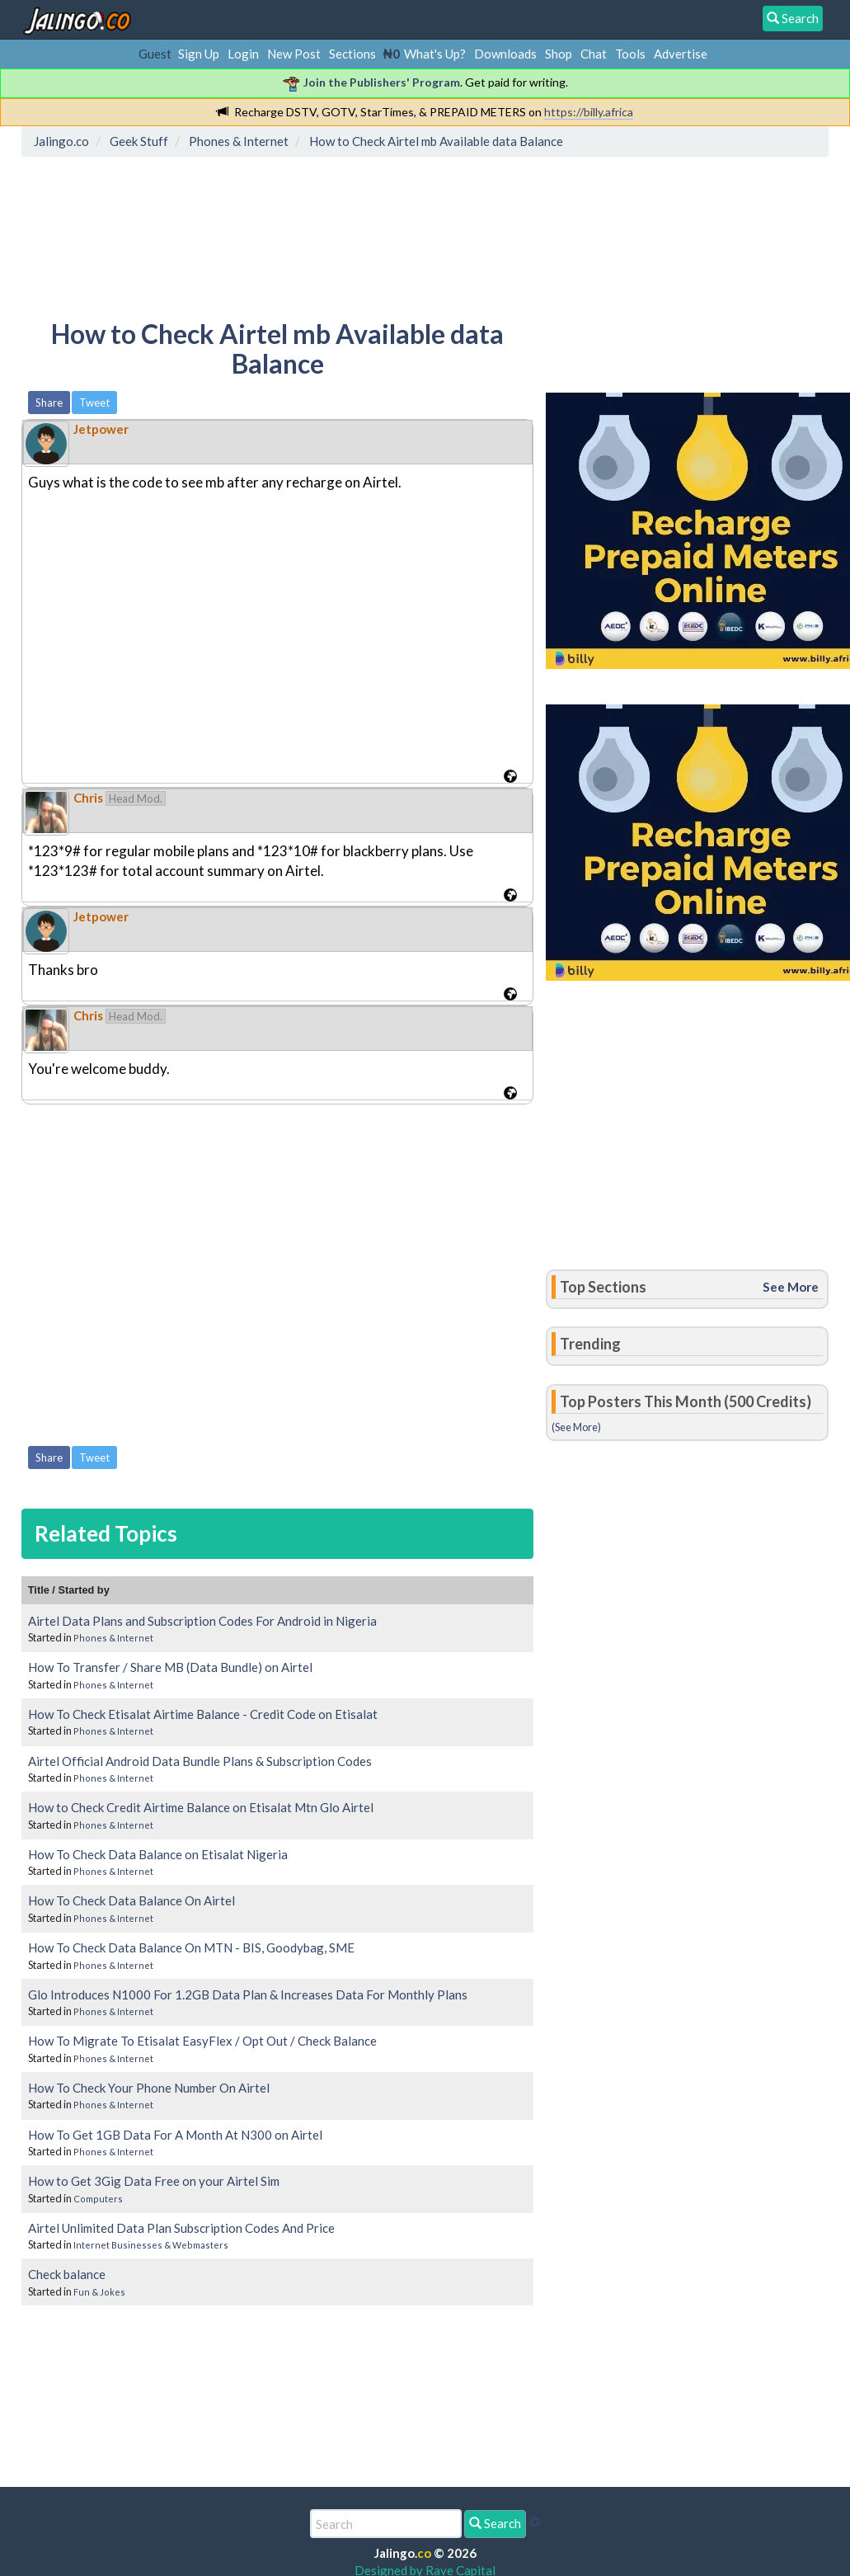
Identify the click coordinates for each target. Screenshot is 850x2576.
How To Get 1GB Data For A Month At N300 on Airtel (175, 2134)
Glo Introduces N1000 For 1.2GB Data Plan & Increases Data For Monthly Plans (247, 1994)
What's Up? (435, 53)
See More (791, 1286)
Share (49, 402)
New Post (294, 53)
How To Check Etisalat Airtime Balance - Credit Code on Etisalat (203, 1714)
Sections (352, 53)
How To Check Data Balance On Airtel (131, 1900)
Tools (630, 53)
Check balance (67, 2274)
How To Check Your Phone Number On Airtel (149, 2087)
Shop (558, 53)
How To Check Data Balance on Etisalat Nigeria (158, 1854)
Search (495, 2523)
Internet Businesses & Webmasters (150, 2244)
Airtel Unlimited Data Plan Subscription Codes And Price (181, 2227)
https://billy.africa (588, 112)
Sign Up (198, 53)
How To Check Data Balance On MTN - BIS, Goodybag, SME (191, 1947)
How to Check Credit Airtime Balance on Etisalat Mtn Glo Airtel (200, 1807)
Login (243, 53)
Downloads (505, 53)
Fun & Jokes (99, 2291)
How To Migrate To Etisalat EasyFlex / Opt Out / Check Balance (202, 2040)
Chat (593, 53)
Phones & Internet (113, 1637)
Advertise (680, 53)
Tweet (94, 402)
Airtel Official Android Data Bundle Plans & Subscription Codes (200, 1761)
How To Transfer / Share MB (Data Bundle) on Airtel (170, 1667)
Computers (98, 2198)
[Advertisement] (327, 235)
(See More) (576, 1427)
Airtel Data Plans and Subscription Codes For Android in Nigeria (202, 1620)
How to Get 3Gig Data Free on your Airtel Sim (153, 2180)
